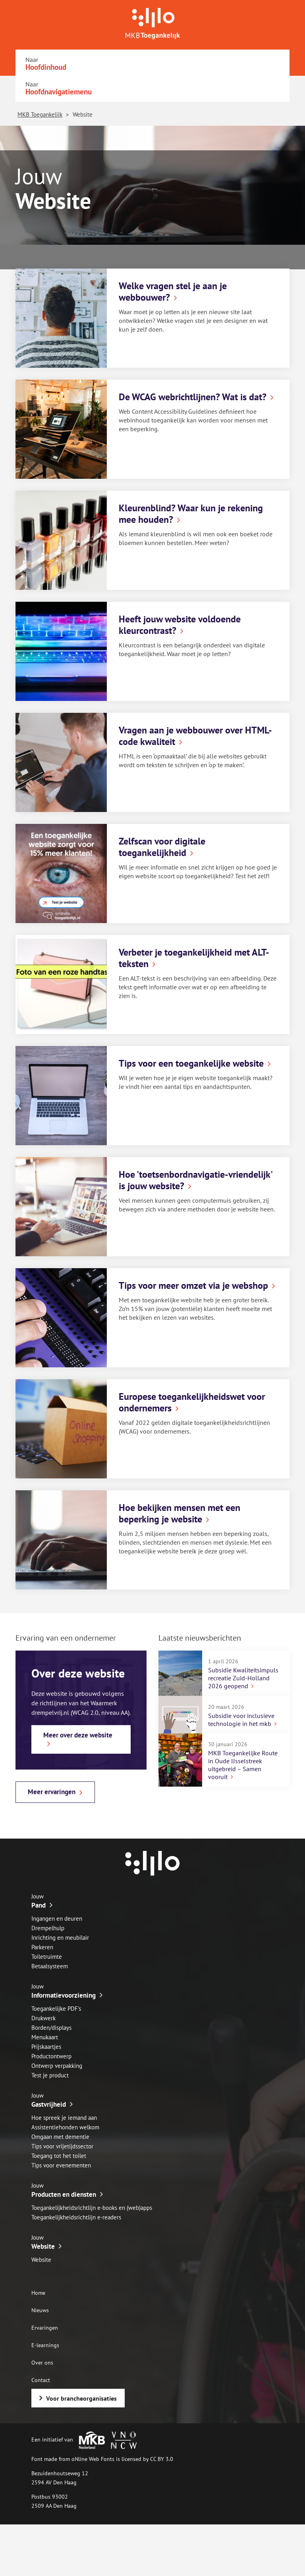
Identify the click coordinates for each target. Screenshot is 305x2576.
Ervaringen (44, 2327)
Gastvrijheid (48, 2104)
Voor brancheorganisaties (81, 2398)
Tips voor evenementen (61, 2165)
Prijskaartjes (46, 2046)
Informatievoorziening (63, 1995)
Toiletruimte (46, 1956)
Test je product (50, 2075)
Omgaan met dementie (60, 2136)
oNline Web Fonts (92, 2459)
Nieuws (40, 2310)
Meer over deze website (77, 1735)
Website (43, 2246)
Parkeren (42, 1947)
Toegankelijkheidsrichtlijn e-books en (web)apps (91, 2207)
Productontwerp (51, 2056)
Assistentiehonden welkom (65, 2127)
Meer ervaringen (51, 1791)
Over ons (42, 2362)
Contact (40, 2380)
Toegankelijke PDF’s (56, 2008)
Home (38, 2292)
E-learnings (45, 2345)
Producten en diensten (63, 2194)
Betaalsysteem (49, 1966)
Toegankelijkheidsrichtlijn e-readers (76, 2217)
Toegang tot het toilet (58, 2155)
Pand (38, 1905)
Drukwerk (43, 2018)
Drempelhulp (47, 1928)
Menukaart (44, 2037)
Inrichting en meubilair (60, 1937)
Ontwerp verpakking (56, 2065)
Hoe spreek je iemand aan (64, 2117)
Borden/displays (51, 2027)
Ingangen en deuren (56, 1918)
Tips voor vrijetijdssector (62, 2146)
